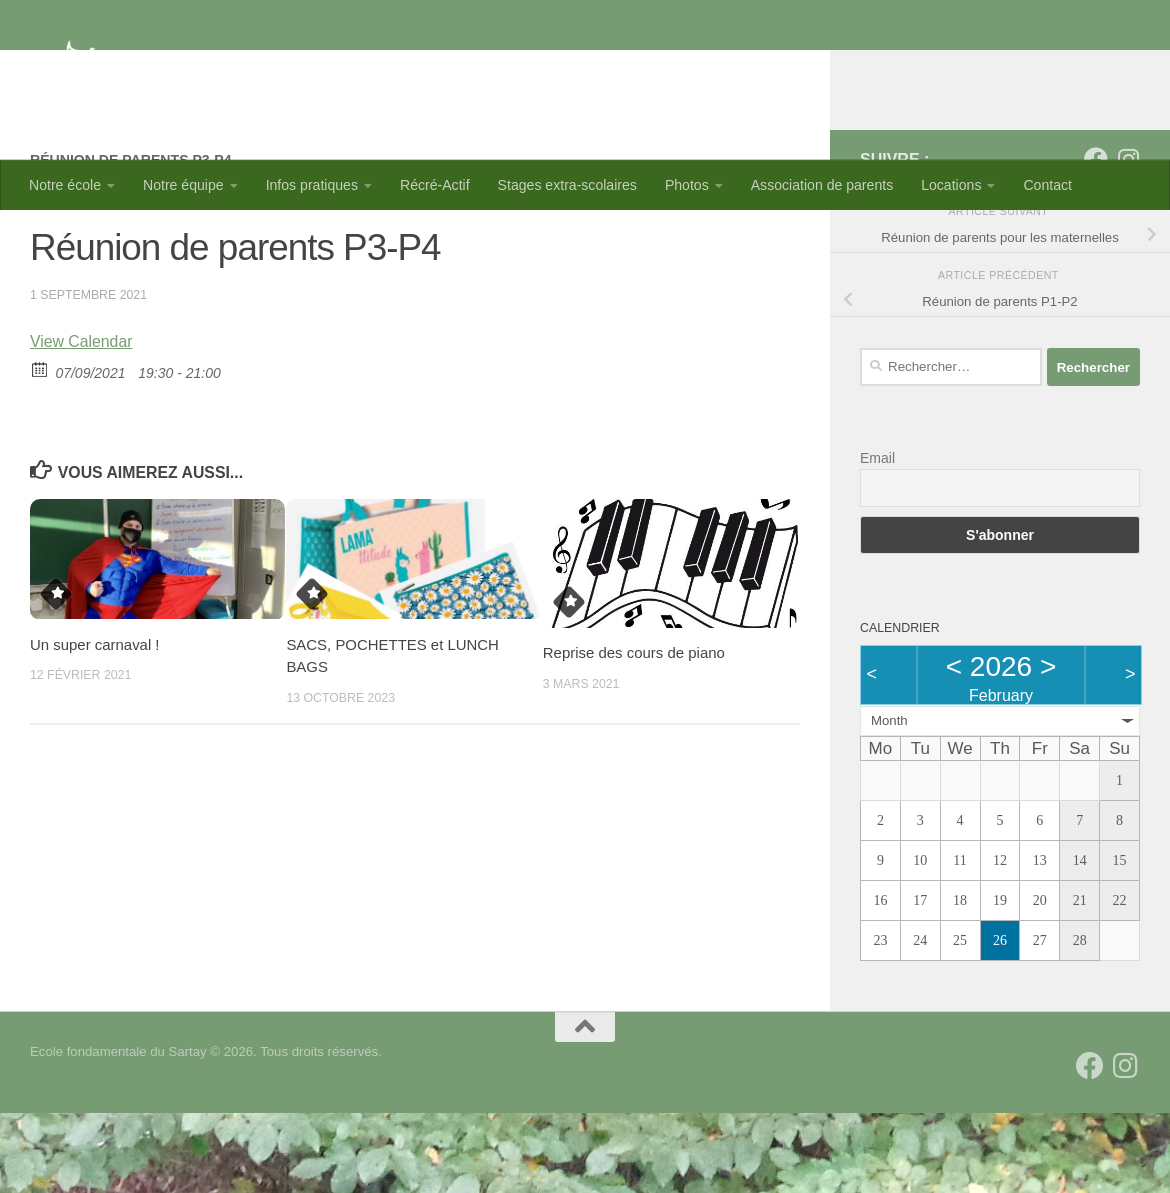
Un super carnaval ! (95, 724)
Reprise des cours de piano (634, 732)
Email (877, 538)
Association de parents (822, 185)
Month (889, 800)
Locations (951, 185)
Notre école (65, 185)
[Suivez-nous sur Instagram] (1128, 239)
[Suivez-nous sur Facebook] (1096, 239)
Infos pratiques (312, 185)
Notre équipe (183, 185)
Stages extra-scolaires (567, 185)
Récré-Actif (435, 185)
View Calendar (81, 421)
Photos (687, 185)
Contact (1047, 185)
